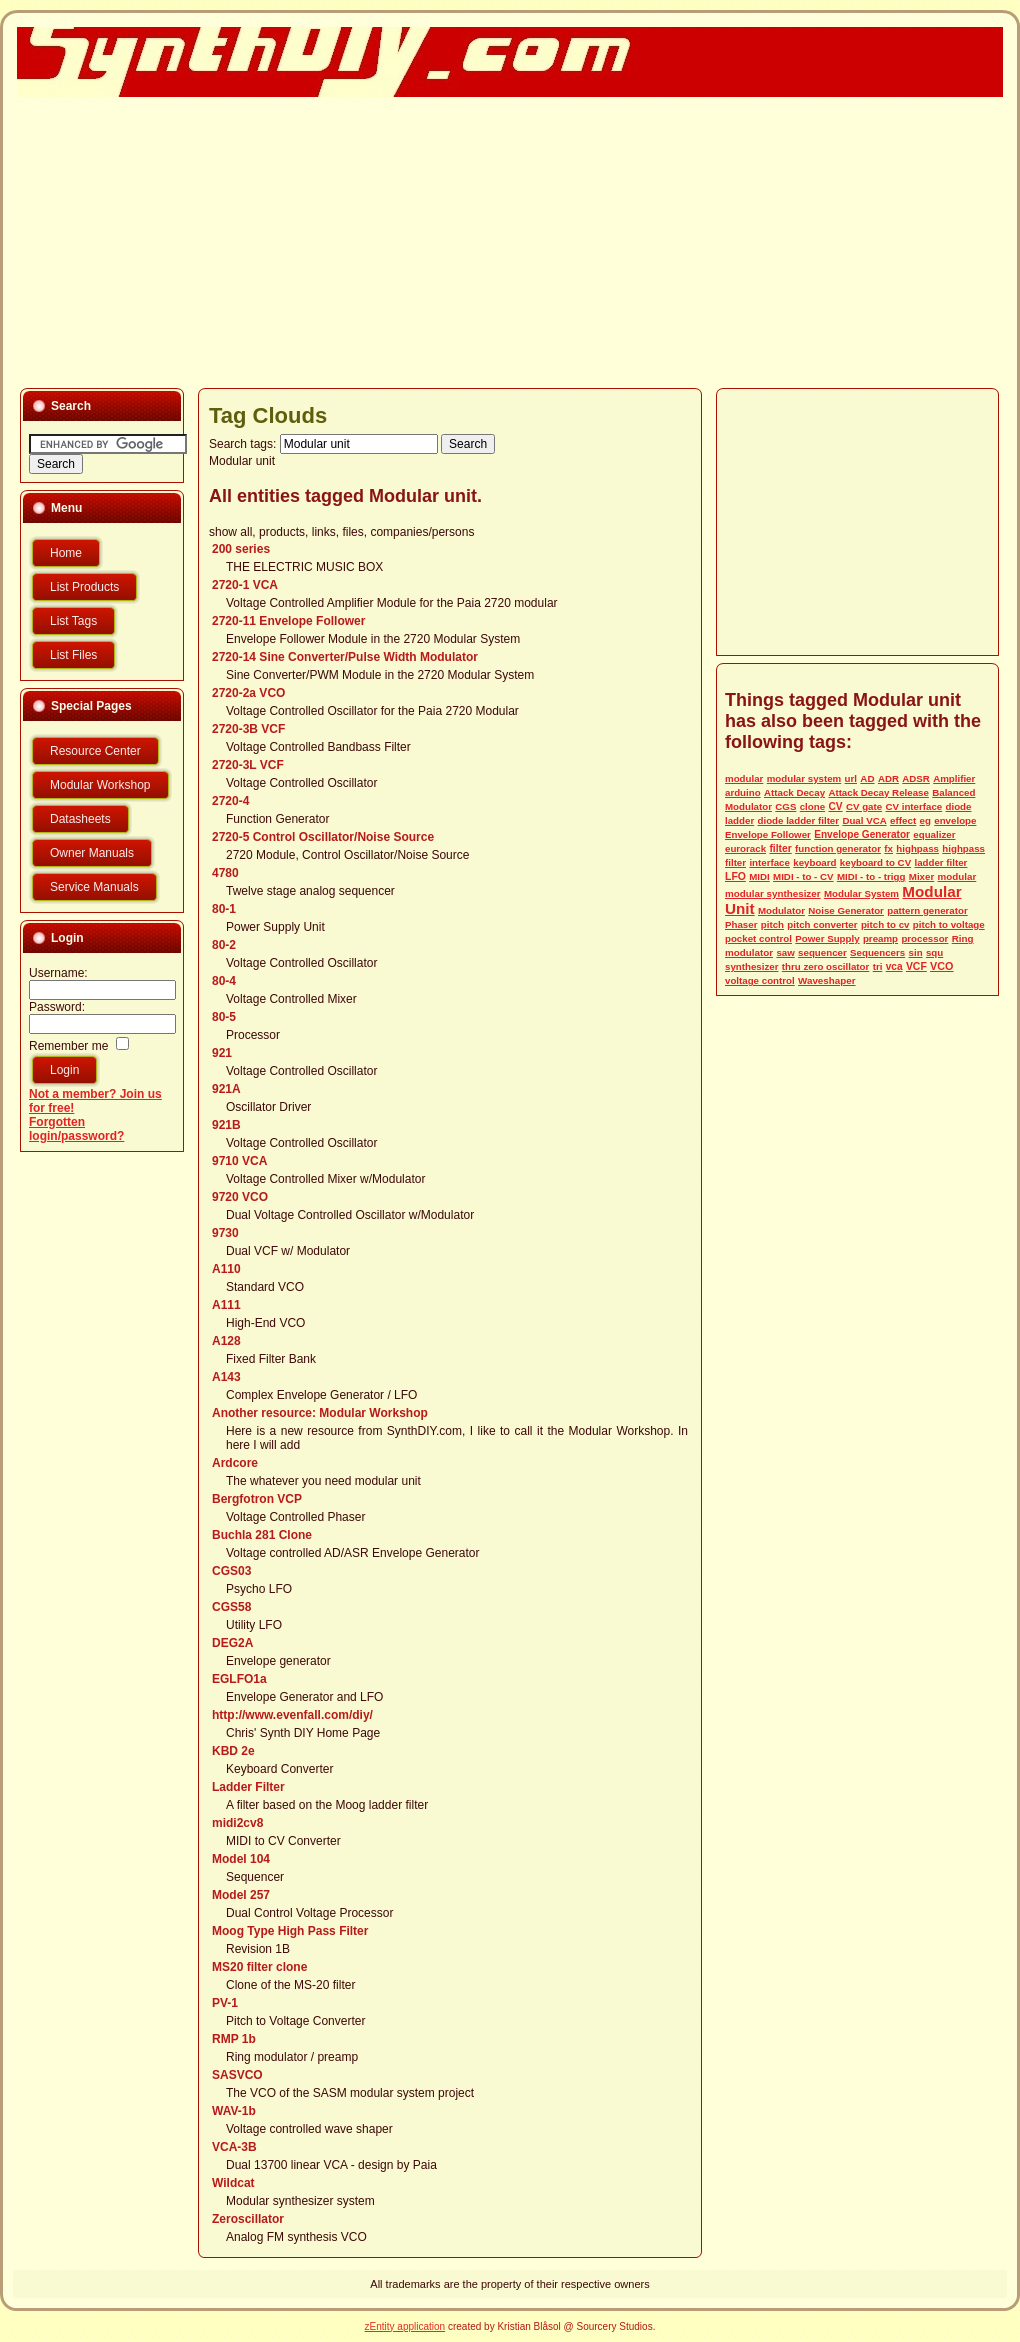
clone (812, 806)
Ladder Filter (248, 1787)
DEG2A (232, 1643)
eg (925, 820)
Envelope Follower (768, 834)
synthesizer (751, 966)
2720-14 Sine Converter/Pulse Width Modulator (345, 657)
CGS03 (231, 1571)
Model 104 (241, 1859)
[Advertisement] (370, 241)
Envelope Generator (862, 834)
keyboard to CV (875, 862)
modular (744, 778)
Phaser (741, 924)
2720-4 (230, 801)
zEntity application (405, 2326)
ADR (888, 778)
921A (226, 1089)
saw (785, 952)
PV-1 (225, 2003)
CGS (785, 806)
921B (226, 1125)
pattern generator (927, 910)
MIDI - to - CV (803, 876)
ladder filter (940, 862)
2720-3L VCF (248, 765)
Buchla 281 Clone (262, 1535)
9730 (225, 1233)
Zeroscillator (248, 2219)
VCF (916, 966)
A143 (226, 1377)
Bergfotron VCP (257, 1499)
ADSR (916, 778)
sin (916, 952)
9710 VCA (239, 1161)
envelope (955, 820)
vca (894, 966)
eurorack (745, 848)
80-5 (224, 1017)
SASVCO (237, 2075)
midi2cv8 (237, 1823)
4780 (225, 873)
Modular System (861, 893)
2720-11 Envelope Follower (288, 621)
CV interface (913, 806)
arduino (743, 792)
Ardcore (235, 1463)
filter (780, 848)
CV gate (864, 806)
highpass (917, 848)
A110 (226, 1269)
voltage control (760, 980)
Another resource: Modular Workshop (320, 1413)
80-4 (224, 981)
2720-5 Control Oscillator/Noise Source (323, 837)
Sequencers (877, 952)
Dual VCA (864, 820)
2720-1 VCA (245, 585)
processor (924, 938)
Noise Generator (846, 910)
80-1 (224, 909)
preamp (880, 938)
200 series (241, 549)
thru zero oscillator (825, 966)
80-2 (224, 945)
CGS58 (231, 1607)
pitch (772, 924)
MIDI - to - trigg (871, 876)
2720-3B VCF (248, 729)
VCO (941, 966)
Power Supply (827, 938)
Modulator (781, 910)
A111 (226, 1305)
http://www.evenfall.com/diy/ (292, 1715)
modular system (804, 778)
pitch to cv (885, 924)
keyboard (814, 862)
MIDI (759, 876)
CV (835, 806)
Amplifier (954, 778)
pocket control (758, 938)
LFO (735, 876)
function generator (838, 848)
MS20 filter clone (259, 1967)
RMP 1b (234, 2039)
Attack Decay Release (878, 792)
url (851, 778)
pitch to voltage (949, 924)
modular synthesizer (773, 893)
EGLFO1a (239, 1679)
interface (769, 862)
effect (903, 820)
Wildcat (233, 2183)
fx (888, 848)
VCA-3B (234, 2147)
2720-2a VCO (248, 693)
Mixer (921, 876)
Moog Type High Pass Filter (290, 1931)
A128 (226, 1341)
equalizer (934, 834)
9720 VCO (240, 1197)
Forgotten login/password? (76, 1129)
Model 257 (241, 1895)
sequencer (822, 952)
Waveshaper (827, 980)
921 (222, 1053)
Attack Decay (794, 792)
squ (934, 952)
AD (867, 778)
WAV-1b (234, 2111)
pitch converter (822, 924)
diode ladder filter (799, 820)
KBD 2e (233, 1751)
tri (878, 966)
